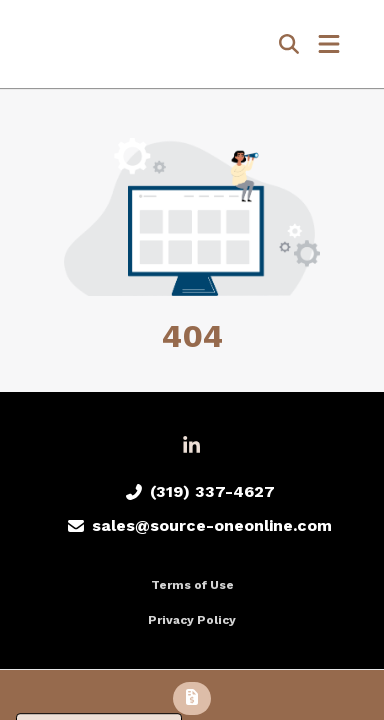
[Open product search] (289, 44)
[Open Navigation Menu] (329, 44)
